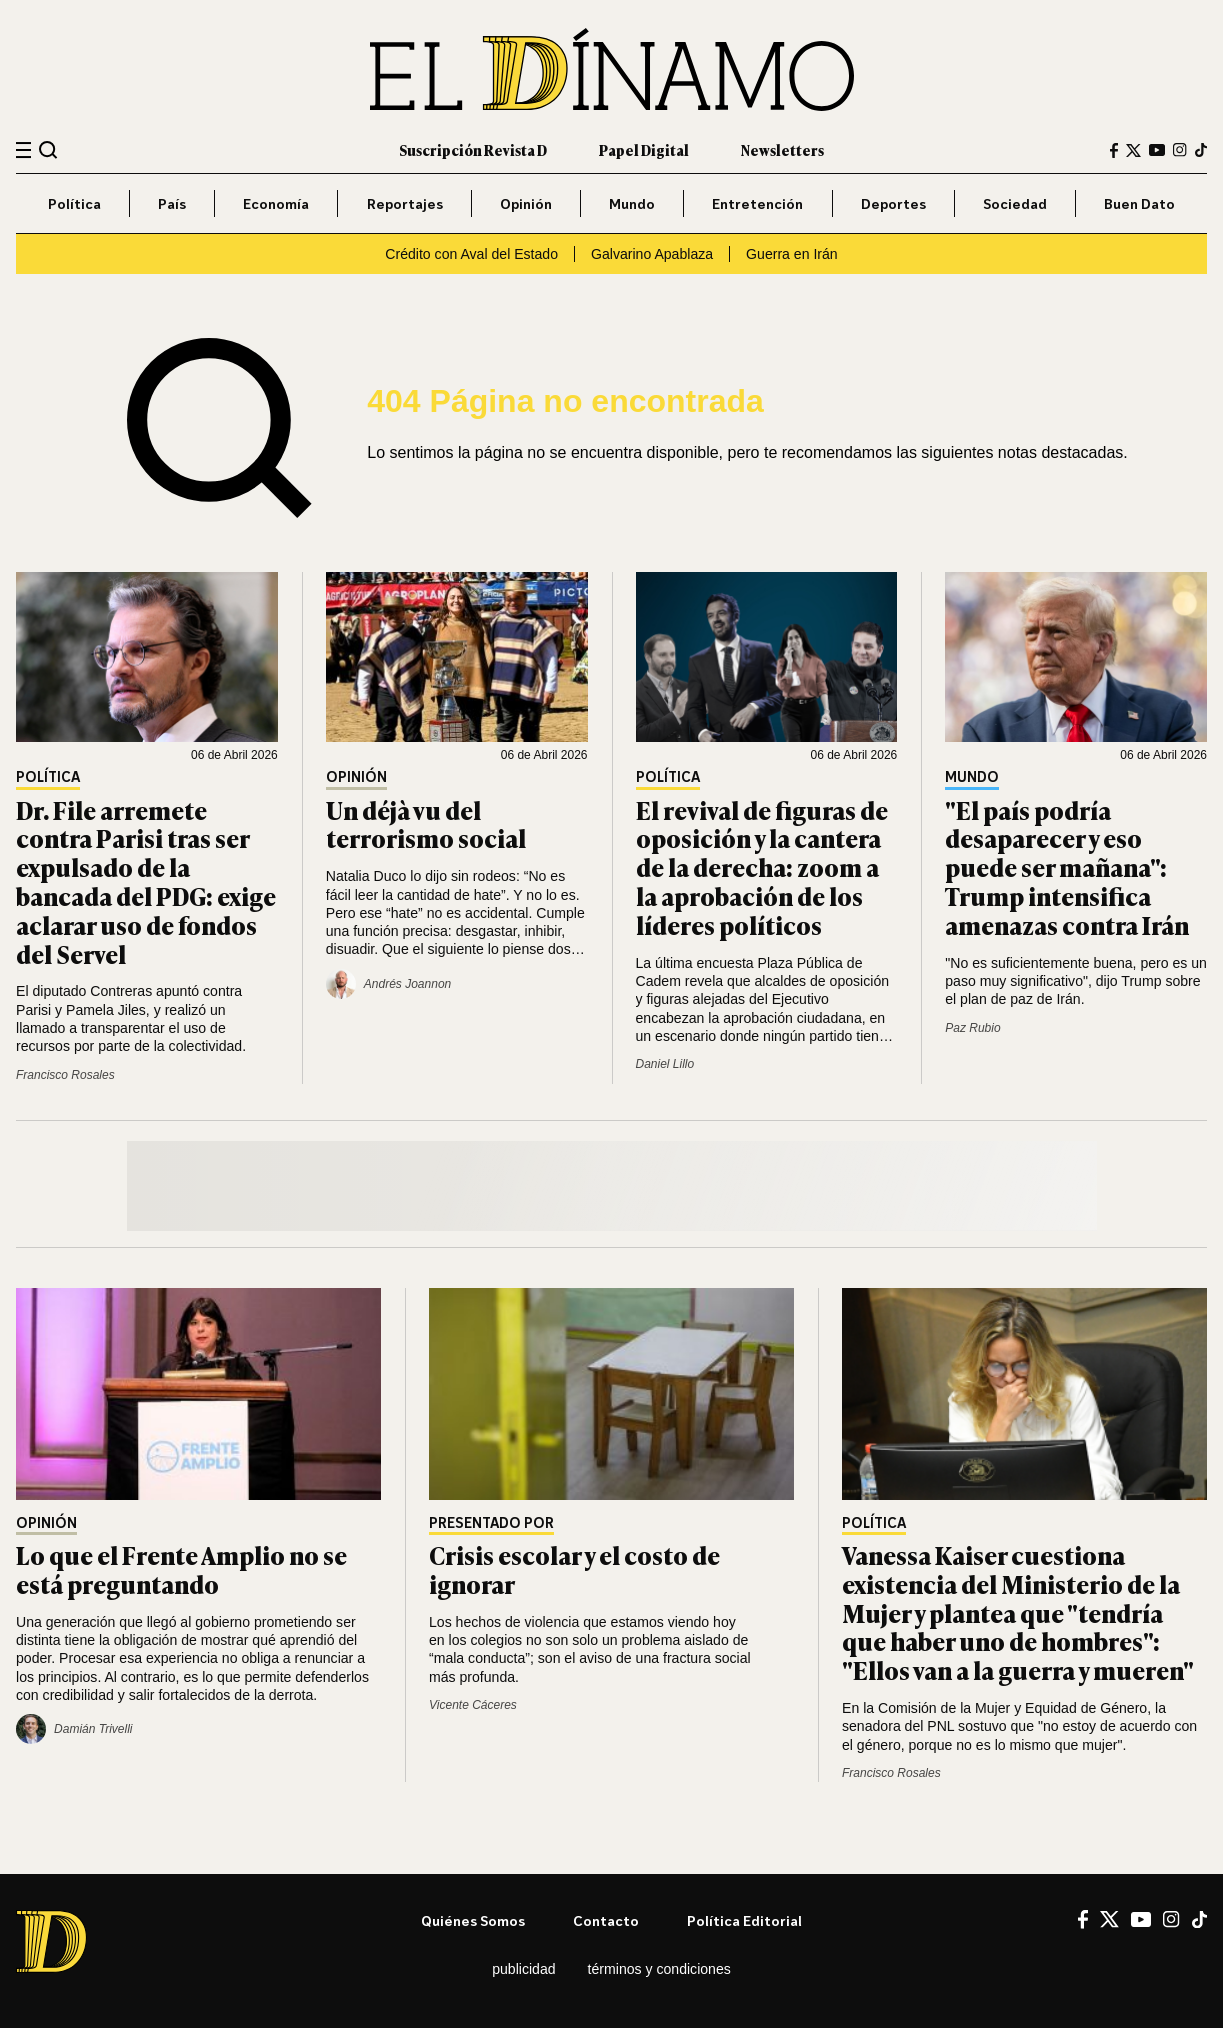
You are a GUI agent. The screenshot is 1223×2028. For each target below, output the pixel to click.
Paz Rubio (972, 1028)
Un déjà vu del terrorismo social (426, 824)
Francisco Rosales (65, 1075)
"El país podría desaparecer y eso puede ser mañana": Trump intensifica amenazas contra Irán (1067, 867)
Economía (276, 203)
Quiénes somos (473, 1920)
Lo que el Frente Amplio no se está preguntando (181, 1569)
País (172, 203)
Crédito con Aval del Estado (471, 254)
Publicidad (523, 1969)
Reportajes (405, 203)
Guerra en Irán (792, 254)
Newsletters (782, 149)
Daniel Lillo (665, 1064)
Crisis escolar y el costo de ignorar (574, 1569)
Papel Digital (644, 149)
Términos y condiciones (659, 1969)
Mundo (632, 203)
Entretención (757, 203)
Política (74, 203)
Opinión (526, 203)
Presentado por (491, 1523)
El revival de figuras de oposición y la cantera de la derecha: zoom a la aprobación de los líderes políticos (762, 867)
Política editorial (744, 1920)
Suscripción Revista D (473, 149)
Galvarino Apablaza (652, 254)
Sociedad (1015, 203)
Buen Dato (1139, 203)
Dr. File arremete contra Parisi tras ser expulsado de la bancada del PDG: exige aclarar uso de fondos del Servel (146, 881)
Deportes (893, 203)
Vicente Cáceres (473, 1705)
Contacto (606, 1920)
